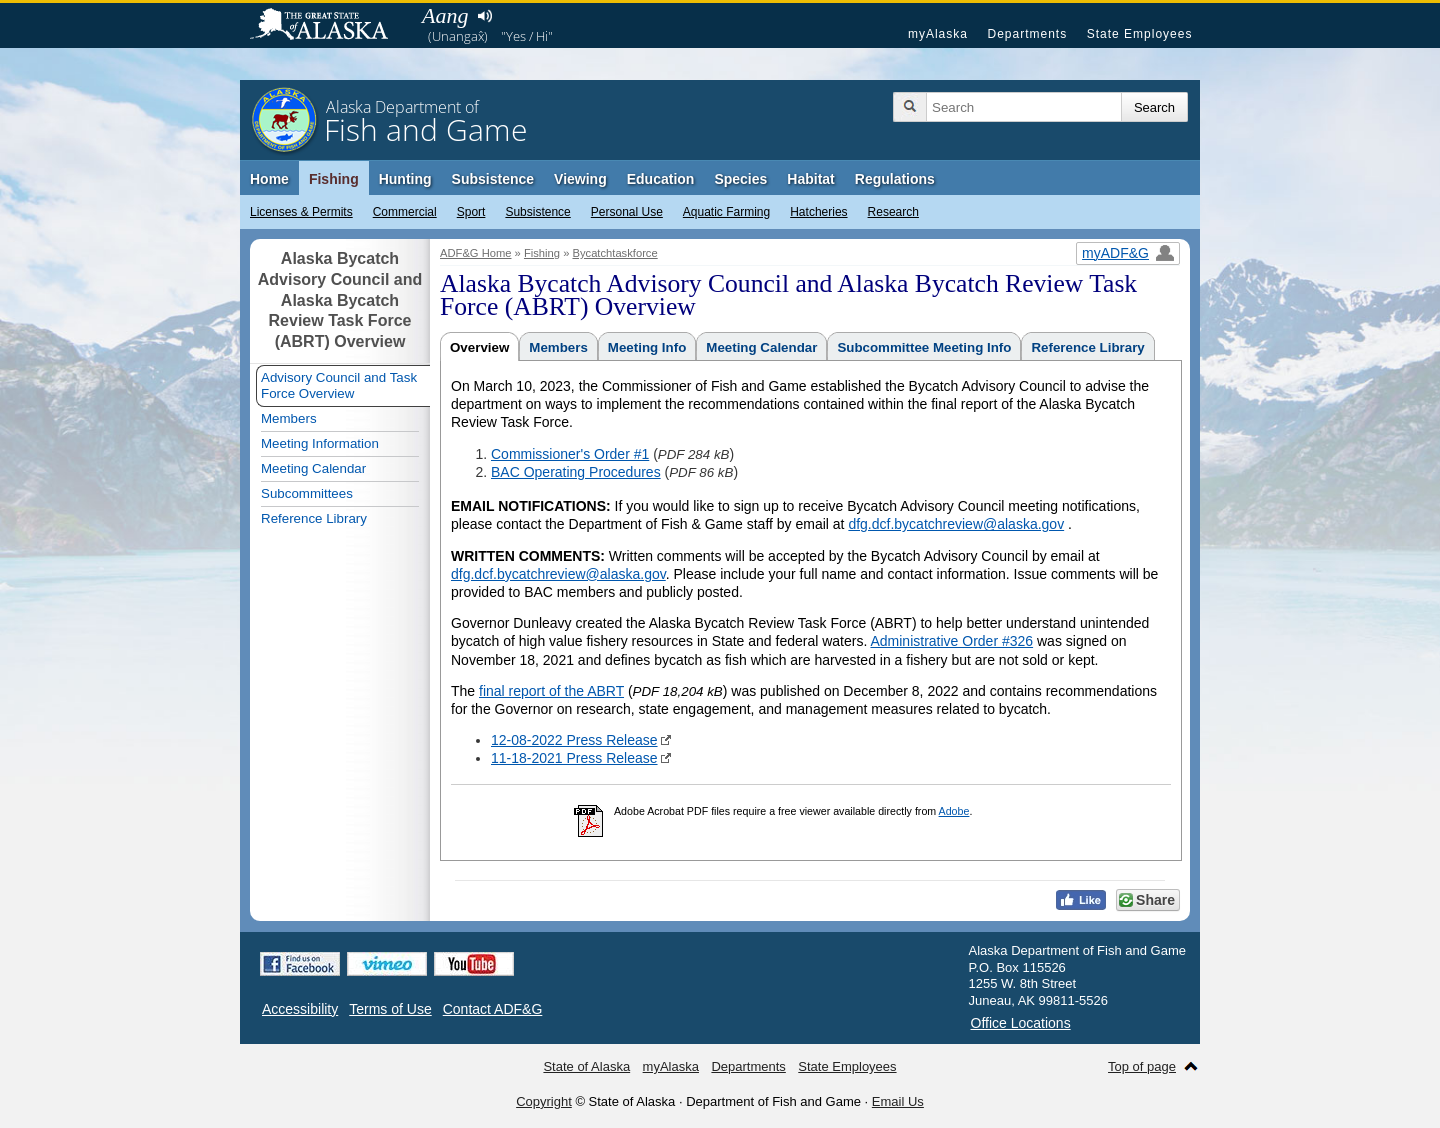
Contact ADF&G (493, 1009)
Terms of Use (390, 1009)
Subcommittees (307, 493)
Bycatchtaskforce (614, 253)
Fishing (334, 179)
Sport (471, 212)
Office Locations (1021, 1023)
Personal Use (627, 212)
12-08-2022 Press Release (574, 740)
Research (893, 212)
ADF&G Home (476, 253)
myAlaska (938, 34)
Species (740, 179)
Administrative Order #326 (951, 641)
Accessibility (300, 1009)
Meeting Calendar (761, 347)
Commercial (405, 212)
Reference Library (1087, 347)
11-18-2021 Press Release (574, 758)
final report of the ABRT (551, 691)
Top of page (1142, 1066)
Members (558, 347)
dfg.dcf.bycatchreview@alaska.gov (956, 524)
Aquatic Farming (726, 212)
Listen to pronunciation (484, 16)
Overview (479, 347)
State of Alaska (329, 26)
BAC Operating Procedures (576, 472)
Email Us (898, 1101)
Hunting (405, 179)
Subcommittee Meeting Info (924, 347)
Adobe (954, 811)
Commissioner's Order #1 (570, 454)
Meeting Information (320, 443)
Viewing (580, 179)
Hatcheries (818, 212)
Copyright (544, 1101)
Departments (1027, 34)
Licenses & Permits (301, 212)
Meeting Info (647, 347)
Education (661, 179)
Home (269, 179)
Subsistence (537, 212)
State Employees (1140, 34)
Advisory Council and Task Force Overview (339, 385)
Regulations (895, 179)
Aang (445, 15)
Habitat (810, 179)
